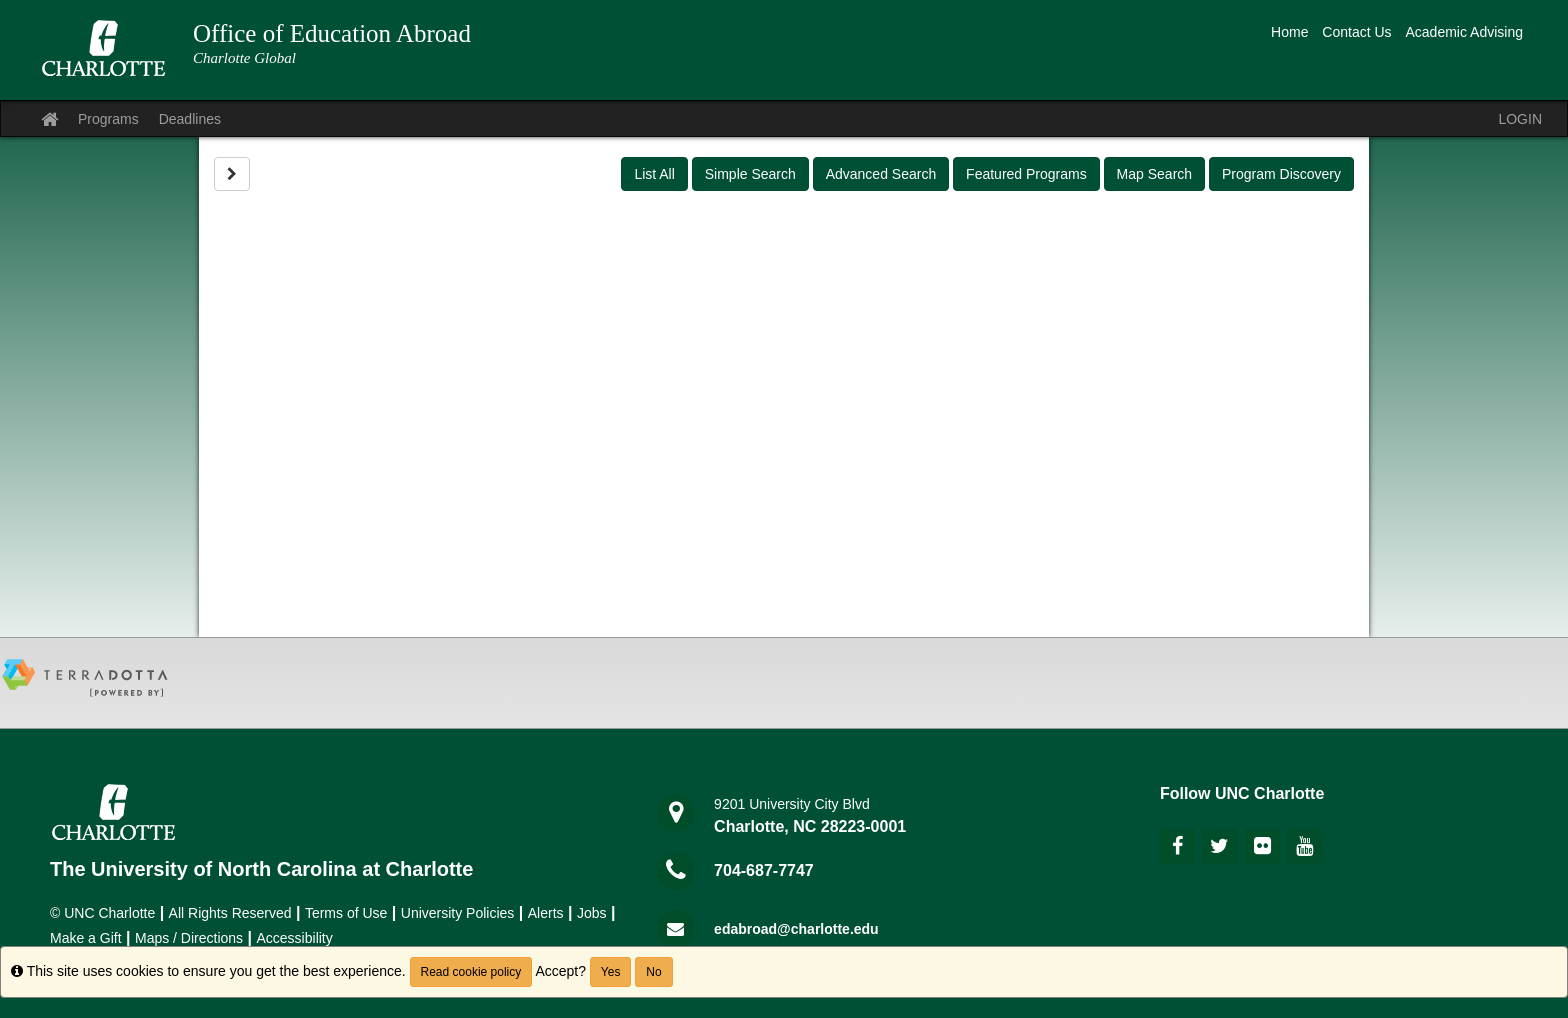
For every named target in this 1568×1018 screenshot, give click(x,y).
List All (654, 174)
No (653, 972)
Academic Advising (1464, 32)
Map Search (1154, 174)
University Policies (458, 913)
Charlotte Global (244, 58)
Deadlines (190, 119)
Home (1289, 32)
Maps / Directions (189, 938)
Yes (611, 972)
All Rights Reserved (230, 913)
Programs (108, 119)
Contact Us (1356, 32)
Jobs (592, 913)
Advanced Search (881, 174)
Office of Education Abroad (332, 33)
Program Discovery (1281, 174)
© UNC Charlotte (102, 913)
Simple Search (750, 174)
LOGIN (1520, 119)
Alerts (546, 913)
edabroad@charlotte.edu (796, 929)
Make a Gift (86, 938)
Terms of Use (346, 913)
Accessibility (295, 938)
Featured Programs (1026, 174)
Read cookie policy (471, 972)
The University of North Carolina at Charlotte (261, 869)
